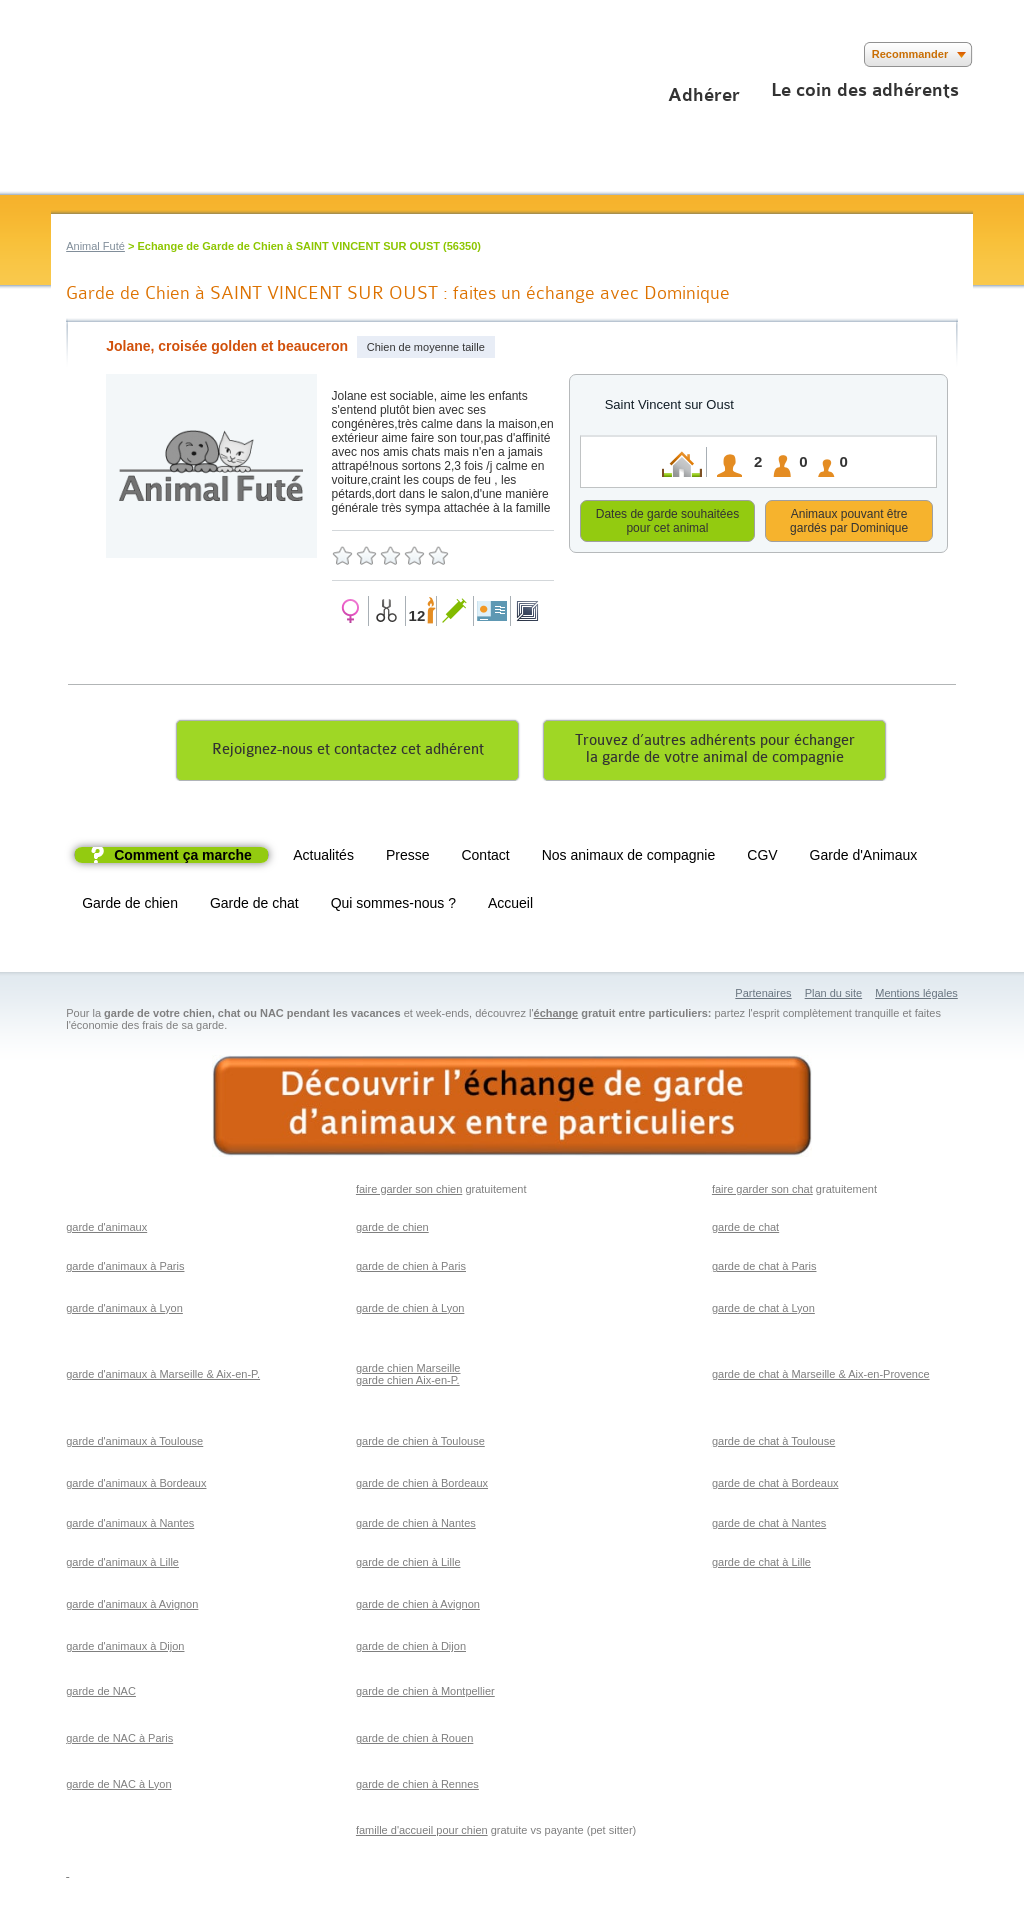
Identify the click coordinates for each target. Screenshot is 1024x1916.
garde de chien (392, 1230)
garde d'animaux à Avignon (132, 1607)
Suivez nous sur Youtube (123, 54)
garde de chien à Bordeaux (422, 1486)
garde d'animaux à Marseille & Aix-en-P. (163, 1377)
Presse (408, 858)
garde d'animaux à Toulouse (134, 1444)
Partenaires (763, 996)
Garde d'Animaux (864, 858)
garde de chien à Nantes (416, 1526)
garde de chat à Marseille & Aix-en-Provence (821, 1377)
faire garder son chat (762, 1192)
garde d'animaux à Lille (122, 1565)
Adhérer (704, 95)
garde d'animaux (106, 1230)
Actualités (323, 858)
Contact (485, 858)
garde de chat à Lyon (763, 1311)
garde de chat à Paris (764, 1269)
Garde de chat (254, 906)
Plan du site (833, 996)
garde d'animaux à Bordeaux (136, 1486)
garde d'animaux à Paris (125, 1269)
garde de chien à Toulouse (420, 1444)
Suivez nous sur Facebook (63, 54)
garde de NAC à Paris (119, 1741)
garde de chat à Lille (761, 1565)
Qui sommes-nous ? (393, 906)
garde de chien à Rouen (414, 1741)
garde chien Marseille (408, 1371)
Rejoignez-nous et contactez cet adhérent (348, 752)
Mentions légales (916, 996)
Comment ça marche (183, 858)
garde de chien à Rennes (417, 1787)
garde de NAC (101, 1694)
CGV (762, 858)
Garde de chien (130, 906)
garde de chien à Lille (408, 1565)
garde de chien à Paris (411, 1269)
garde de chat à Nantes (769, 1526)
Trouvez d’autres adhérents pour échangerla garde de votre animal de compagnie (715, 752)
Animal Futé (95, 246)
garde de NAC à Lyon (118, 1787)
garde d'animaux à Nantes (130, 1526)
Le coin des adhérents (865, 90)
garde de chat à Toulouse (773, 1444)
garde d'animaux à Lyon (124, 1311)
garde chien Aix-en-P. (408, 1383)
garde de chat (745, 1230)
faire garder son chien (409, 1192)
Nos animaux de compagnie (629, 858)
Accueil (510, 906)
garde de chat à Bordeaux (775, 1486)
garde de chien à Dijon (411, 1649)
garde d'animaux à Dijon (125, 1649)
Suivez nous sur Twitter (93, 54)
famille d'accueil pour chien (422, 1833)
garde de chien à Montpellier (425, 1694)
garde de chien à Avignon (418, 1607)
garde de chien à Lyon (410, 1311)
